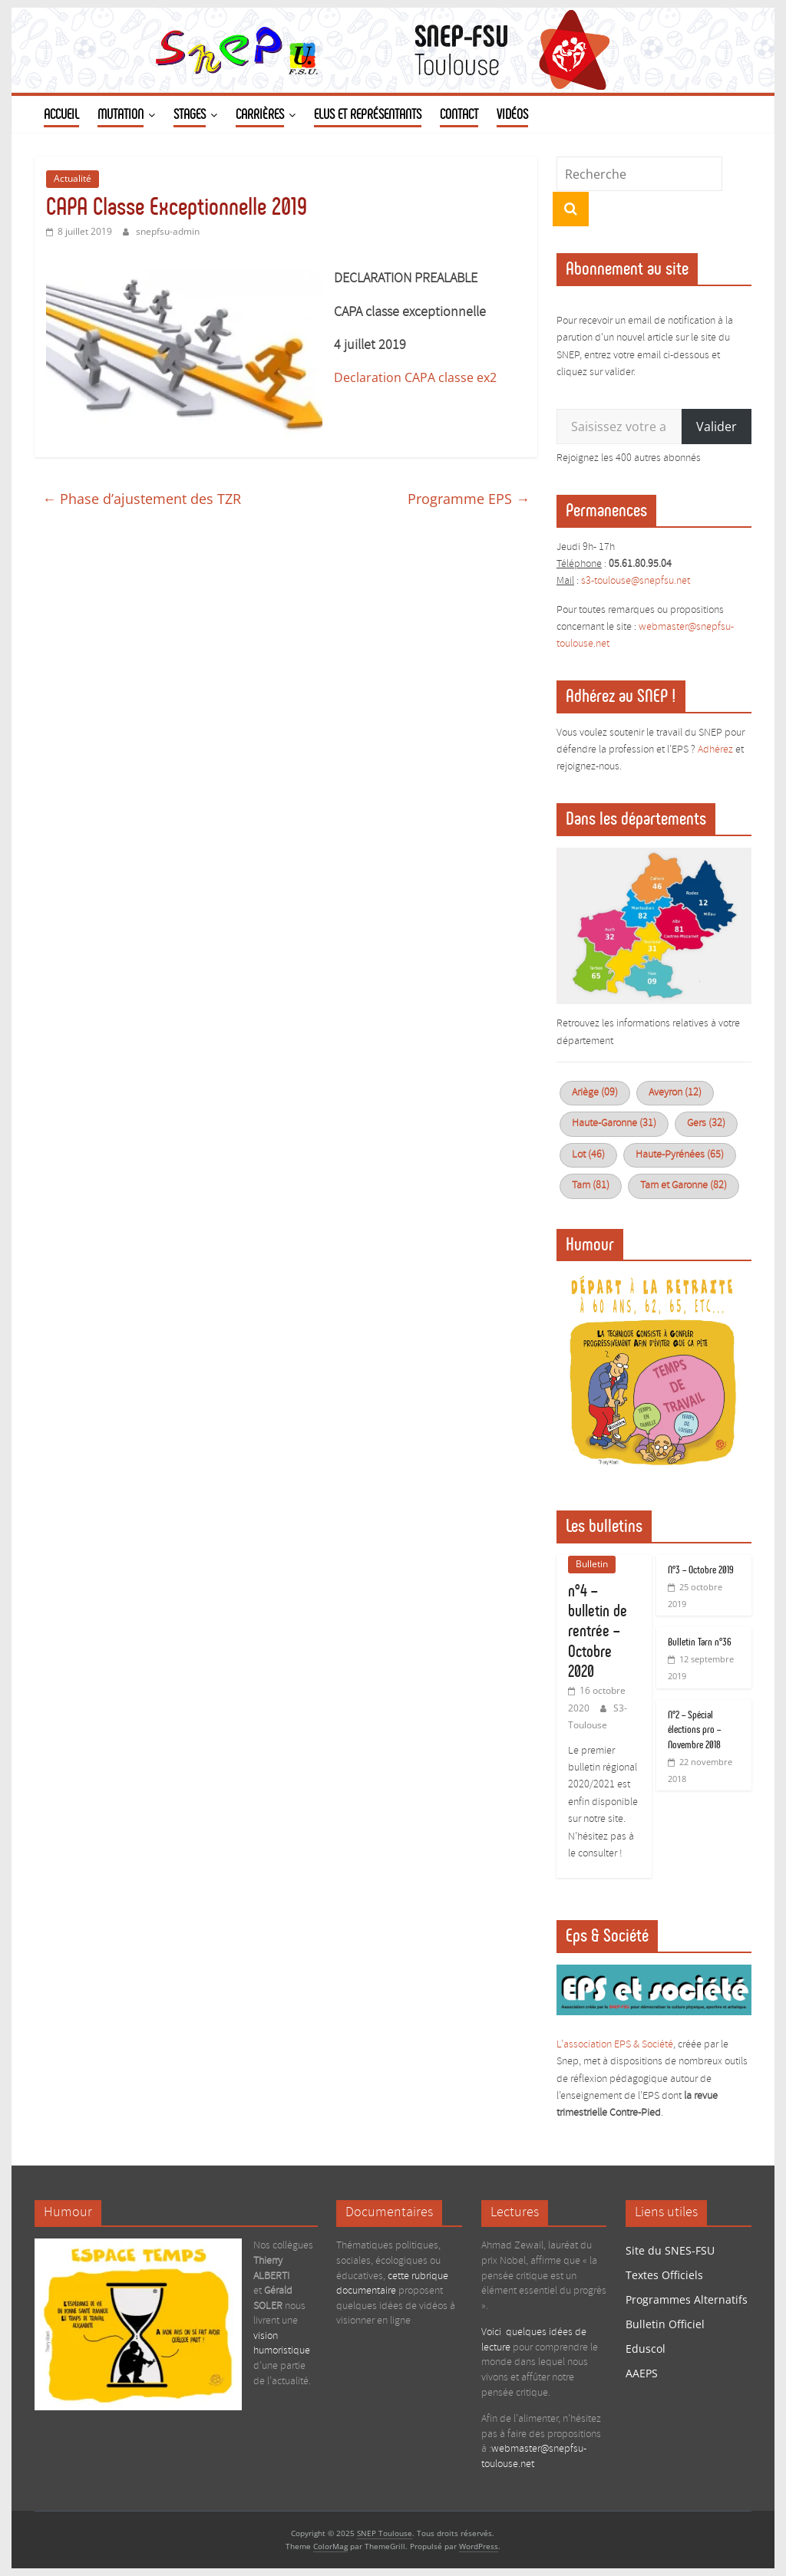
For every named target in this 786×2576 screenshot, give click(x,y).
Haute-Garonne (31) (614, 1123)
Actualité (72, 178)
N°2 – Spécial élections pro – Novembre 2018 (694, 1729)
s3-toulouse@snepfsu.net (635, 581)
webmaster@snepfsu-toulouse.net (533, 2457)
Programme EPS (469, 498)
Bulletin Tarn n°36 (700, 1642)
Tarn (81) (590, 1185)
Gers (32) (706, 1123)
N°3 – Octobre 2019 (701, 1569)
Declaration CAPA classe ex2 (415, 377)
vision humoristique (281, 2344)
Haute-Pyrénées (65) (680, 1155)
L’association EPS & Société (614, 2044)
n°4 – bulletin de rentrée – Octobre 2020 (597, 1631)
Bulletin (592, 1563)
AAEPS (642, 2373)
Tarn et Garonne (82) (683, 1185)
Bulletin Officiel (665, 2324)
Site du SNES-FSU (670, 2250)
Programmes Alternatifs (687, 2299)
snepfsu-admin (168, 231)
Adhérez (715, 750)
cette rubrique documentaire (392, 2284)
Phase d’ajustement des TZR (141, 498)
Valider (716, 426)
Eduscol (645, 2348)
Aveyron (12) (675, 1092)
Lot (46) (588, 1155)
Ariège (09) (595, 1092)
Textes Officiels (664, 2275)
